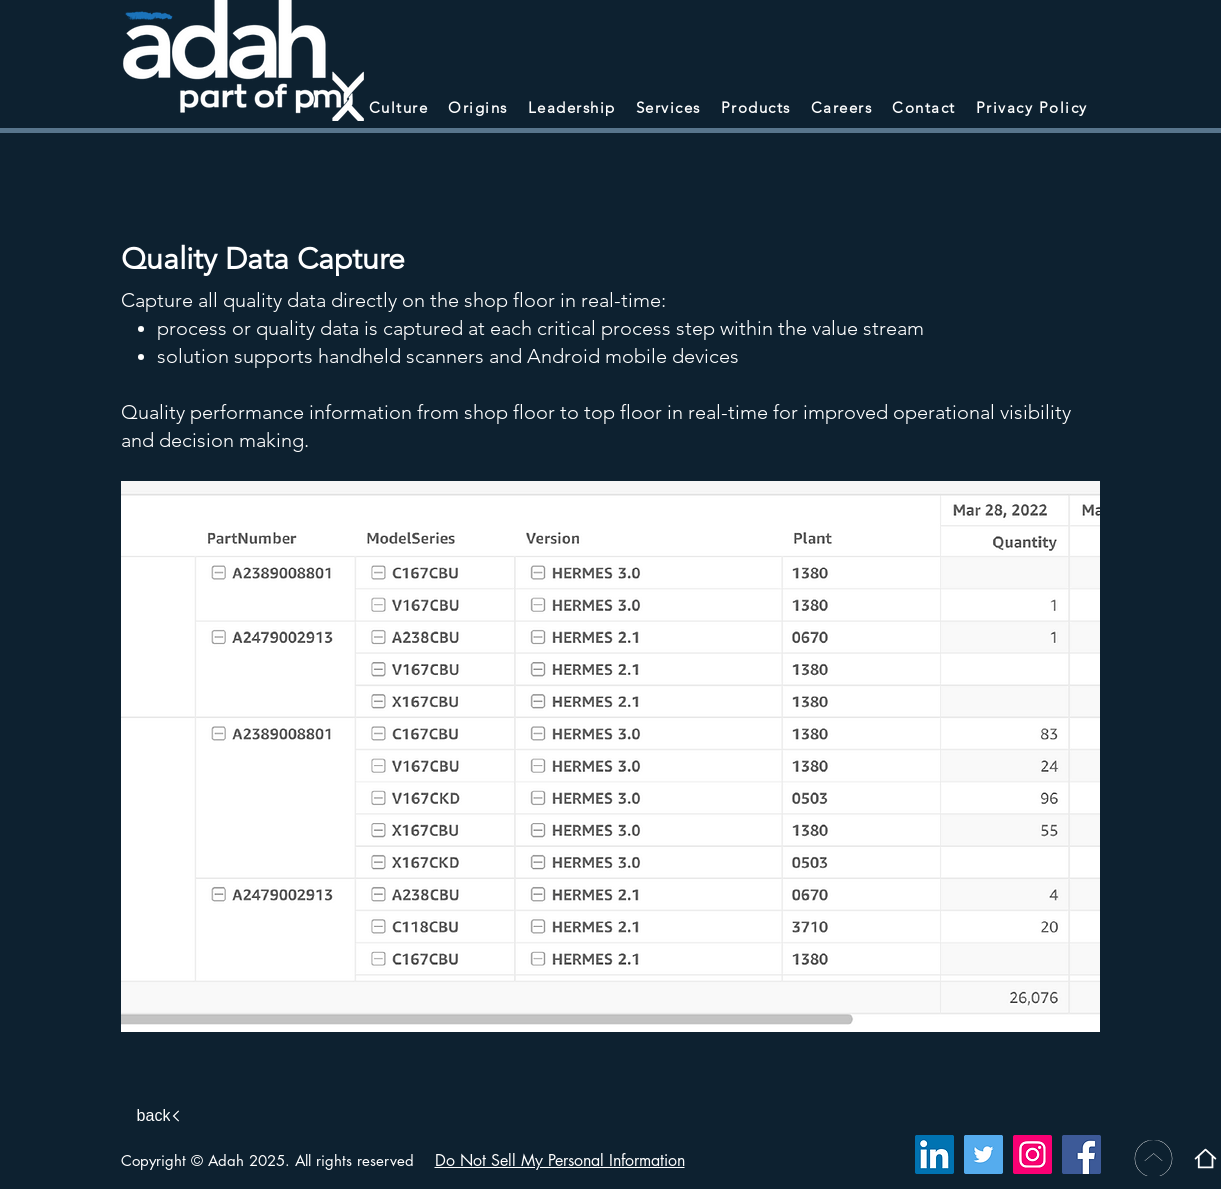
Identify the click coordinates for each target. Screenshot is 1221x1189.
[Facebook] (1081, 1154)
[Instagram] (1032, 1154)
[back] (161, 1115)
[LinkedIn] (934, 1154)
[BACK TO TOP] (1152, 1158)
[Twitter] (983, 1154)
